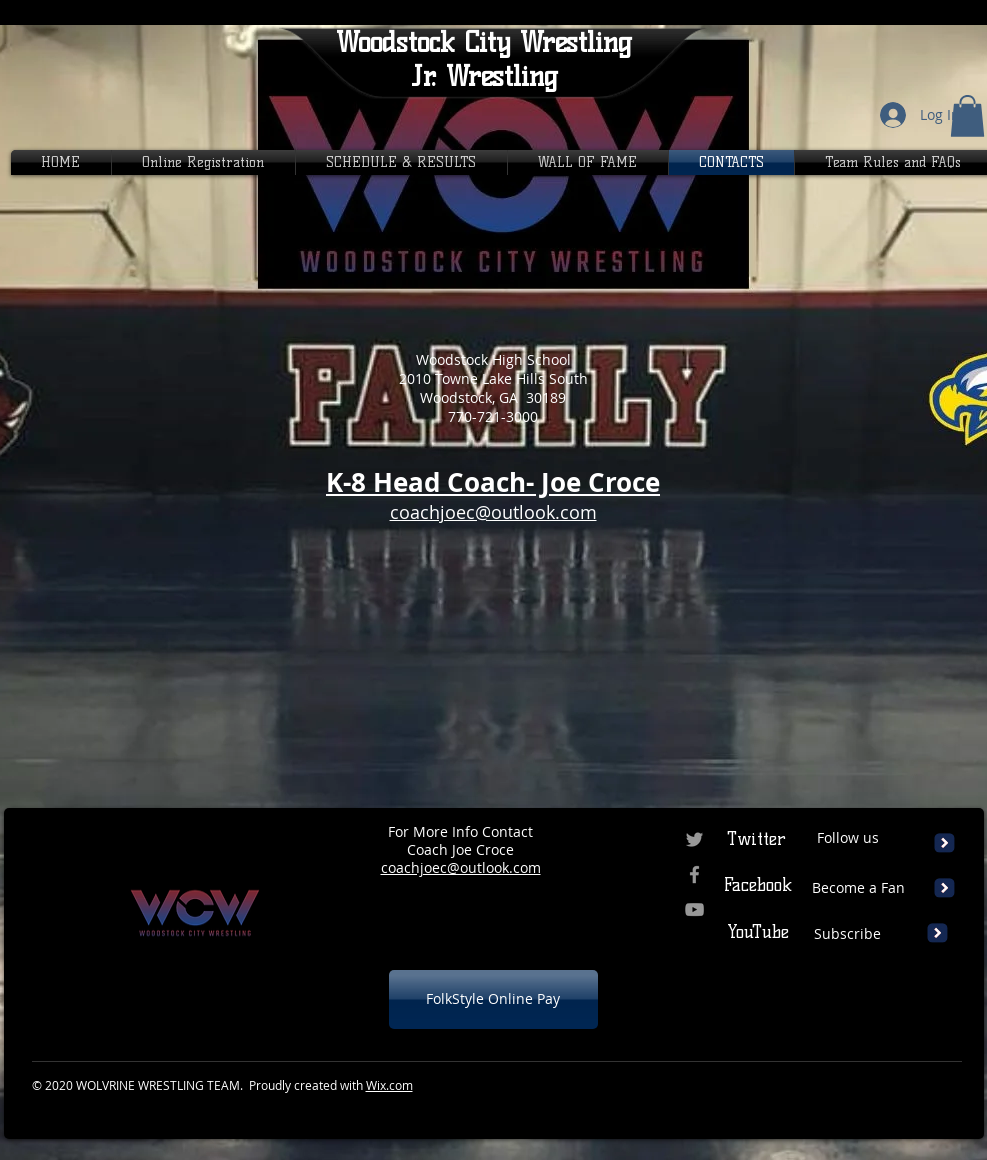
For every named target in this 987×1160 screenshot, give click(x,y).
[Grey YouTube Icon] (694, 909)
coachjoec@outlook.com (461, 867)
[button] (967, 116)
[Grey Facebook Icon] (694, 874)
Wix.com (389, 1085)
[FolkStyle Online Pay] (493, 999)
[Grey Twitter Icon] (694, 839)
